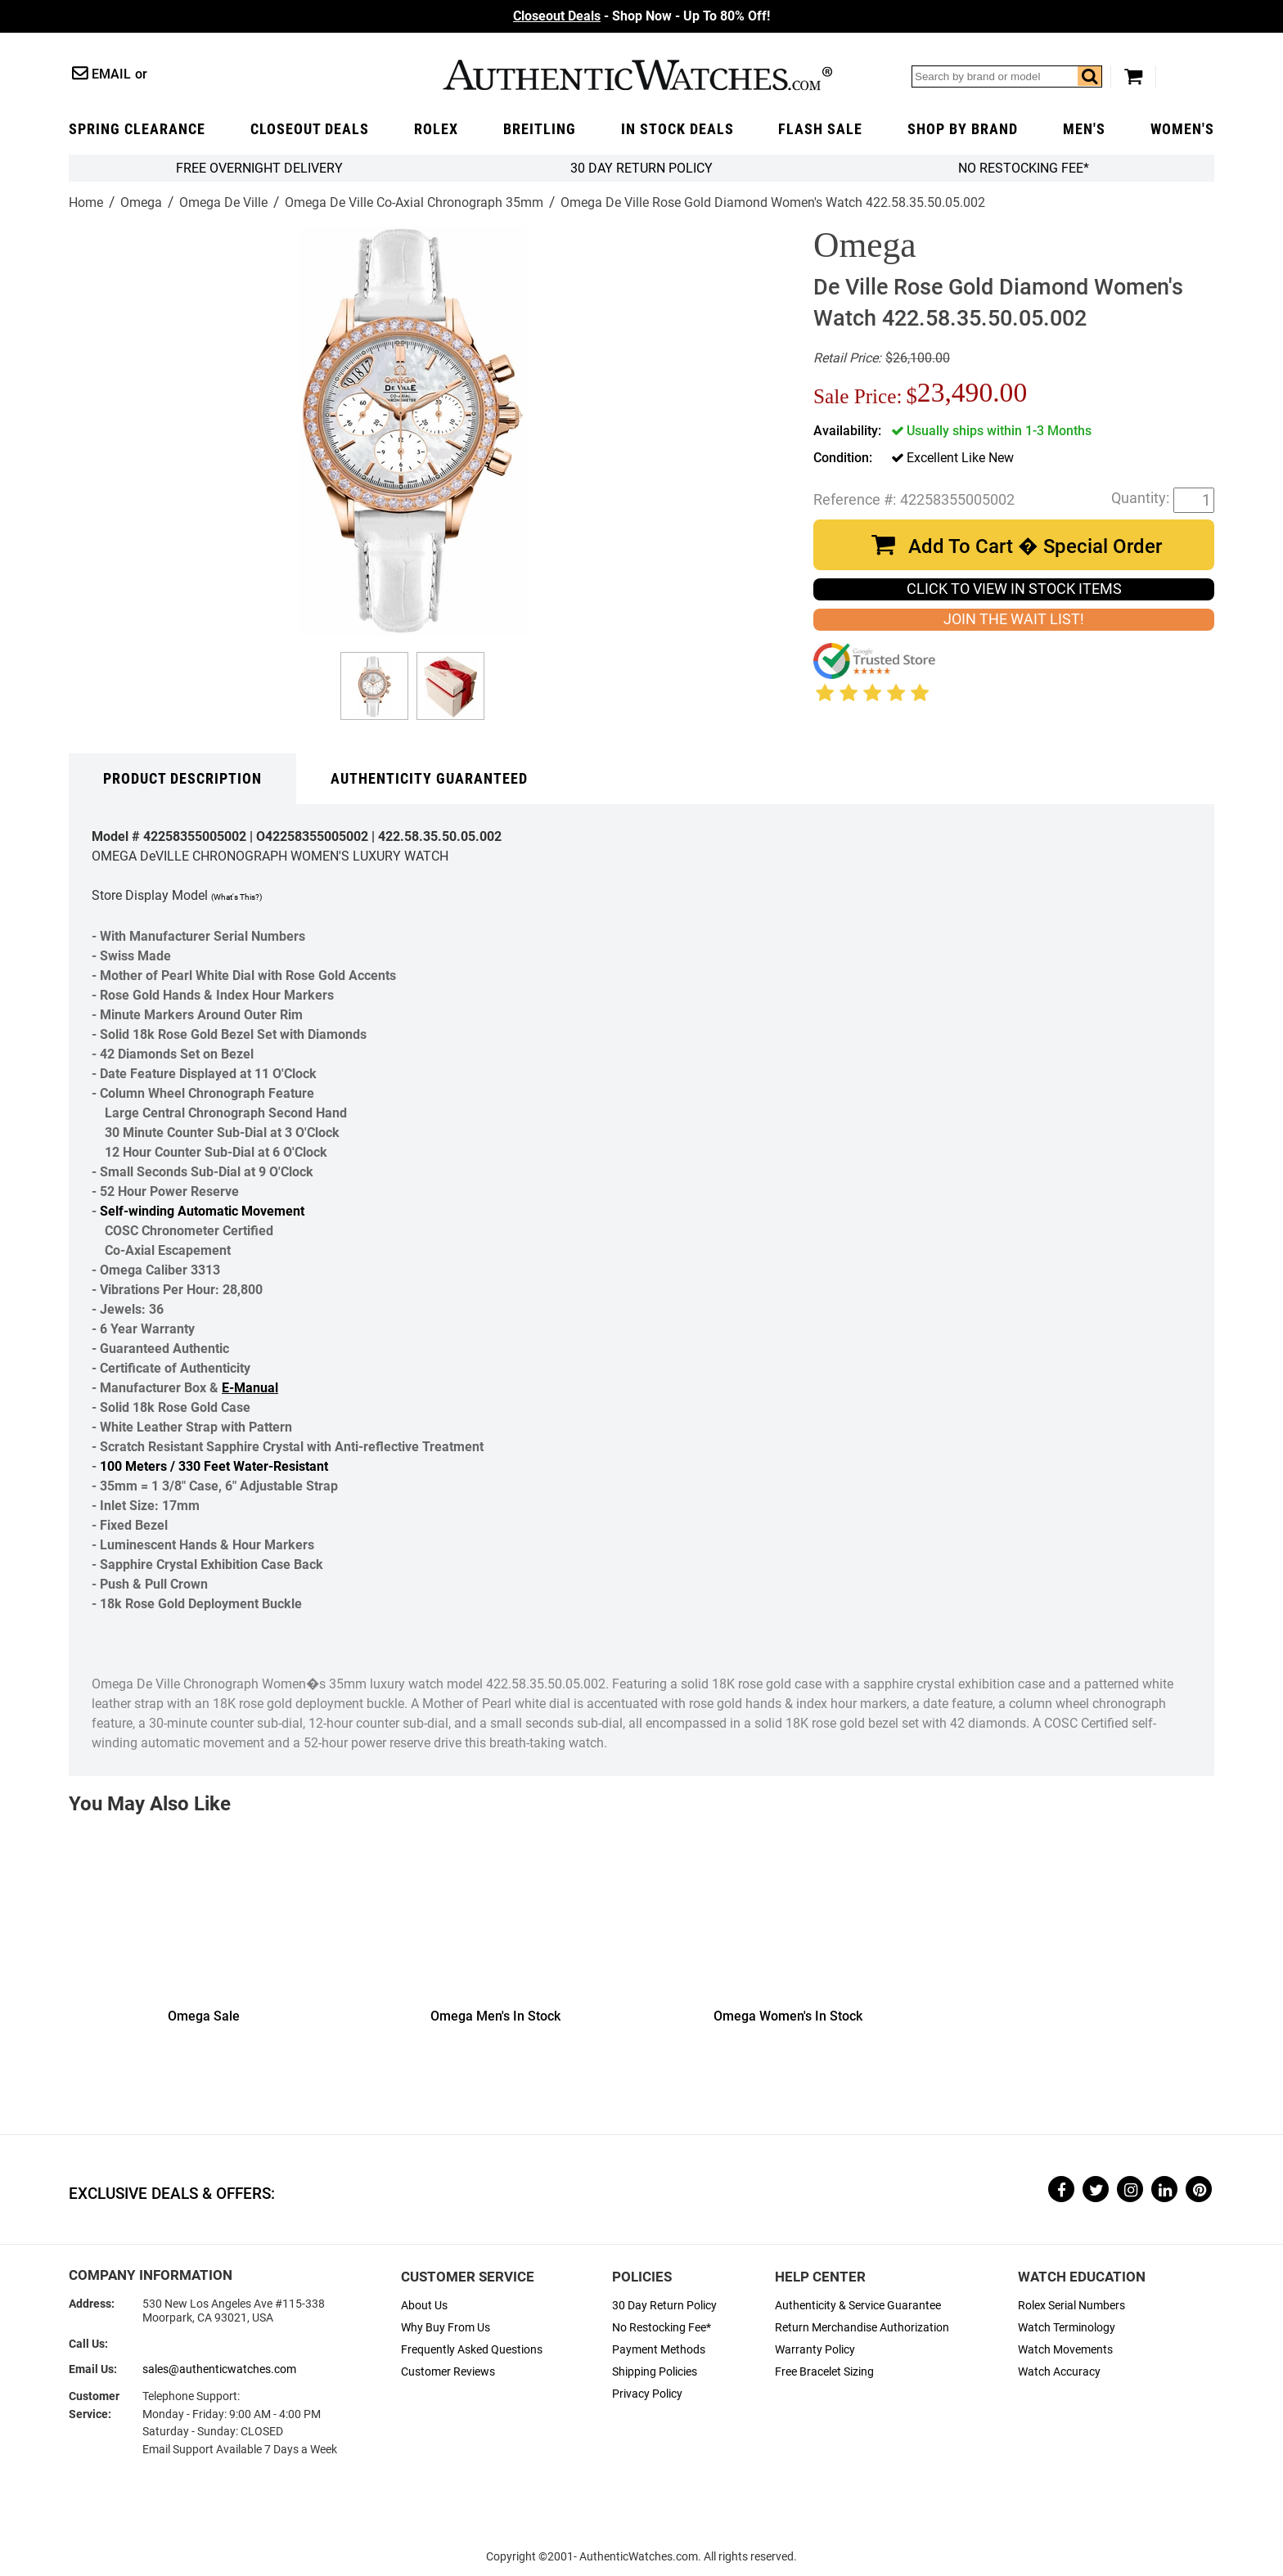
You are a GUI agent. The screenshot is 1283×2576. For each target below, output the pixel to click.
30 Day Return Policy (664, 2306)
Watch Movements (1065, 2350)
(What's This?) (236, 896)
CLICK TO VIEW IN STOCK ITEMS (1014, 589)
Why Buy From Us (445, 2328)
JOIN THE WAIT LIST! (1013, 619)
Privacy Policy (647, 2394)
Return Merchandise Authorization (862, 2328)
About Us (424, 2306)
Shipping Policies (654, 2372)
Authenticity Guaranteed (429, 779)
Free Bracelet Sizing (824, 2372)
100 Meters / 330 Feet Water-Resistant (214, 1466)
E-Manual (250, 1388)
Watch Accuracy (1059, 2372)
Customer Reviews (448, 2372)
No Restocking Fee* (1023, 168)
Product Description (182, 779)
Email (111, 74)
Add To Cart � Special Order (1035, 546)
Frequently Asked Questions (471, 2350)
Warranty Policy (815, 2350)
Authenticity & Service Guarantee (858, 2306)
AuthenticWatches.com (637, 74)
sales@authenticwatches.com (219, 2369)
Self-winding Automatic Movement (202, 1211)
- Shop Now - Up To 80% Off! (641, 16)
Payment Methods (658, 2350)
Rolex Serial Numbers (1071, 2306)
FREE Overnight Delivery (259, 168)
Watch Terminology (1066, 2328)
